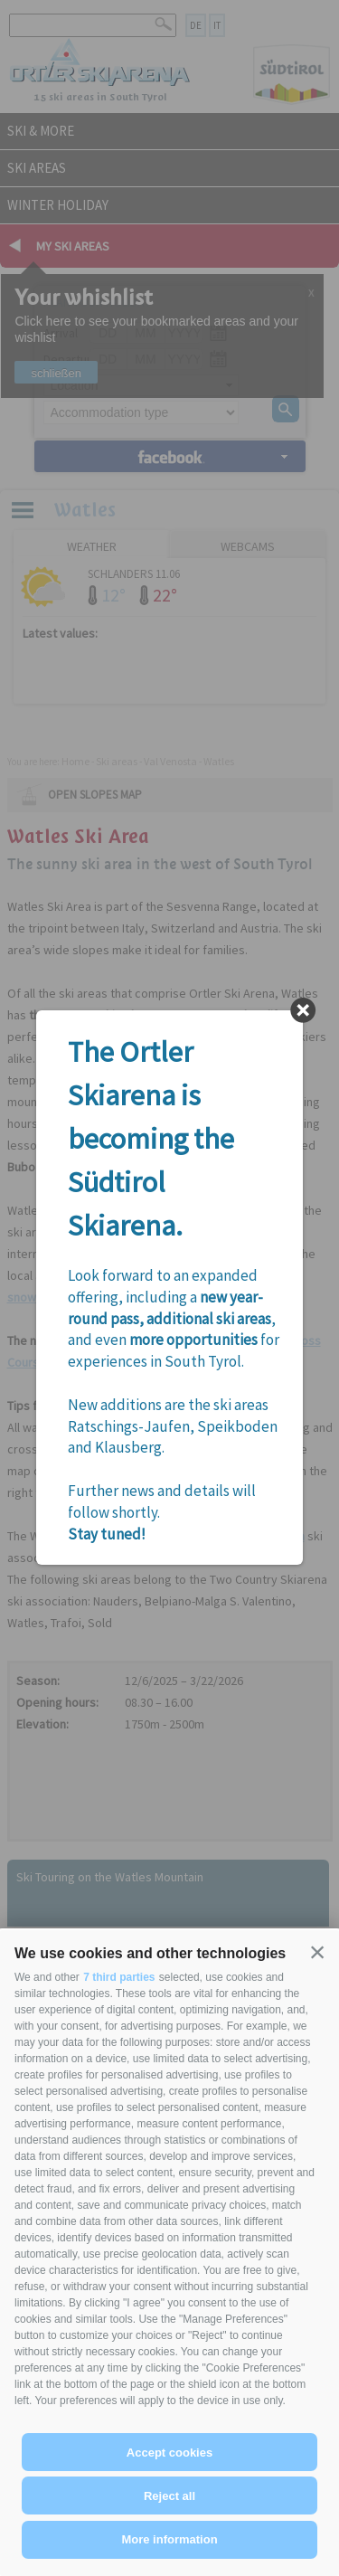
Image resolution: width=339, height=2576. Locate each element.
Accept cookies (169, 2452)
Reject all (169, 2496)
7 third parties (119, 1977)
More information (169, 2539)
